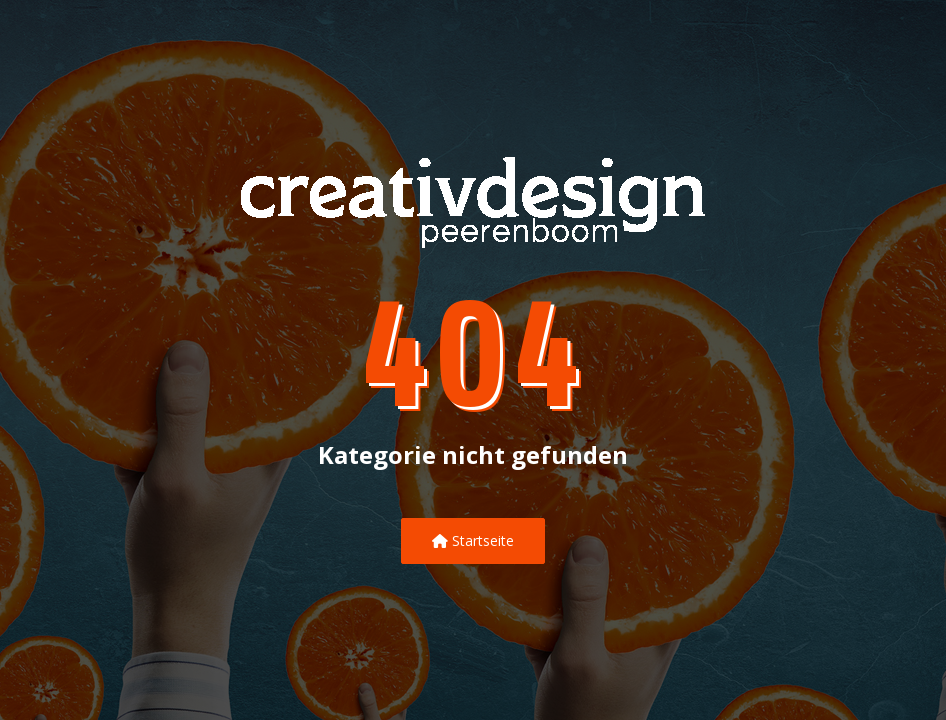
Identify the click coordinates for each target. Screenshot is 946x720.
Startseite (473, 540)
